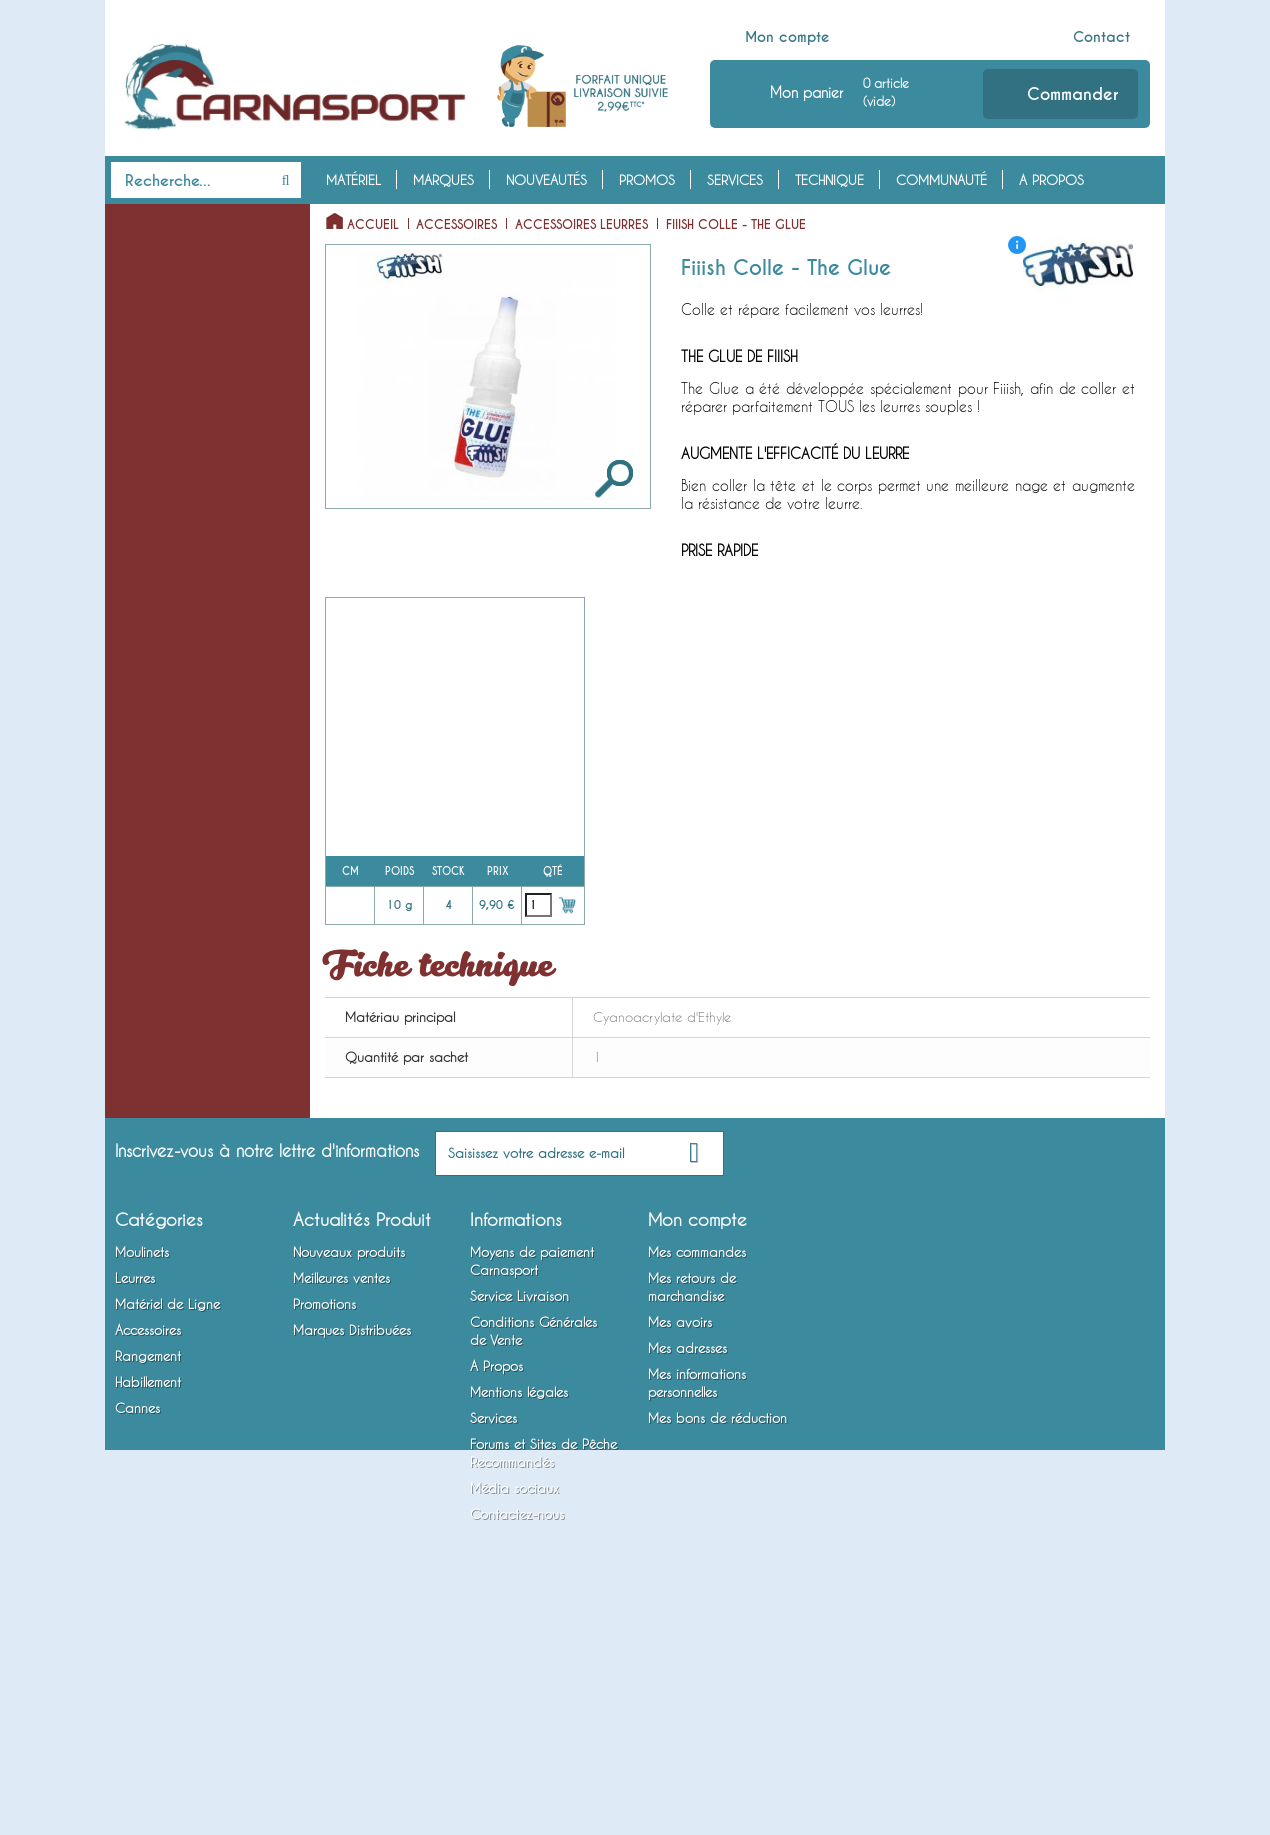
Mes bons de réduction (717, 1613)
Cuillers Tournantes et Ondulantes (173, 421)
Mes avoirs (680, 1517)
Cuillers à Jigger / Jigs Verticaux (174, 482)
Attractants (142, 990)
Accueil (373, 225)
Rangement (151, 1052)
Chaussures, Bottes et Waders (172, 1221)
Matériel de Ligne (175, 650)
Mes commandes (697, 1447)
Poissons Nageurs (160, 375)
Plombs (130, 804)
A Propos (1051, 180)
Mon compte (787, 37)
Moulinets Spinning (165, 251)
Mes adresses (687, 1543)
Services (735, 180)
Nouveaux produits (349, 1447)
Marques (443, 180)
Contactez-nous (517, 1709)
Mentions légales (519, 1587)
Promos (647, 180)
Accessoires (159, 928)
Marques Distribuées (352, 1525)
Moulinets (149, 220)
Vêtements (139, 1175)
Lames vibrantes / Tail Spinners (173, 604)
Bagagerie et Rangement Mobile (182, 1098)
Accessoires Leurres (166, 959)
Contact (1101, 37)
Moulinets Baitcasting (172, 282)
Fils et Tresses (148, 712)
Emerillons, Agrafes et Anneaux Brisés (171, 758)
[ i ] (1017, 245)
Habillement (154, 1144)
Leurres (139, 313)
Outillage (138, 1021)
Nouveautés (546, 180)
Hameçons (139, 866)
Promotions (324, 1499)
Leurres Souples (155, 344)
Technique (829, 180)
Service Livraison (519, 1491)
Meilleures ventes (341, 1473)
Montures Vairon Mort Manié (193, 897)
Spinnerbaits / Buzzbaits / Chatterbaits (185, 543)
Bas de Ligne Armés (166, 835)
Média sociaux (514, 1683)
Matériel (353, 180)
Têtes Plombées (154, 681)
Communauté (941, 180)
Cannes (138, 1267)
